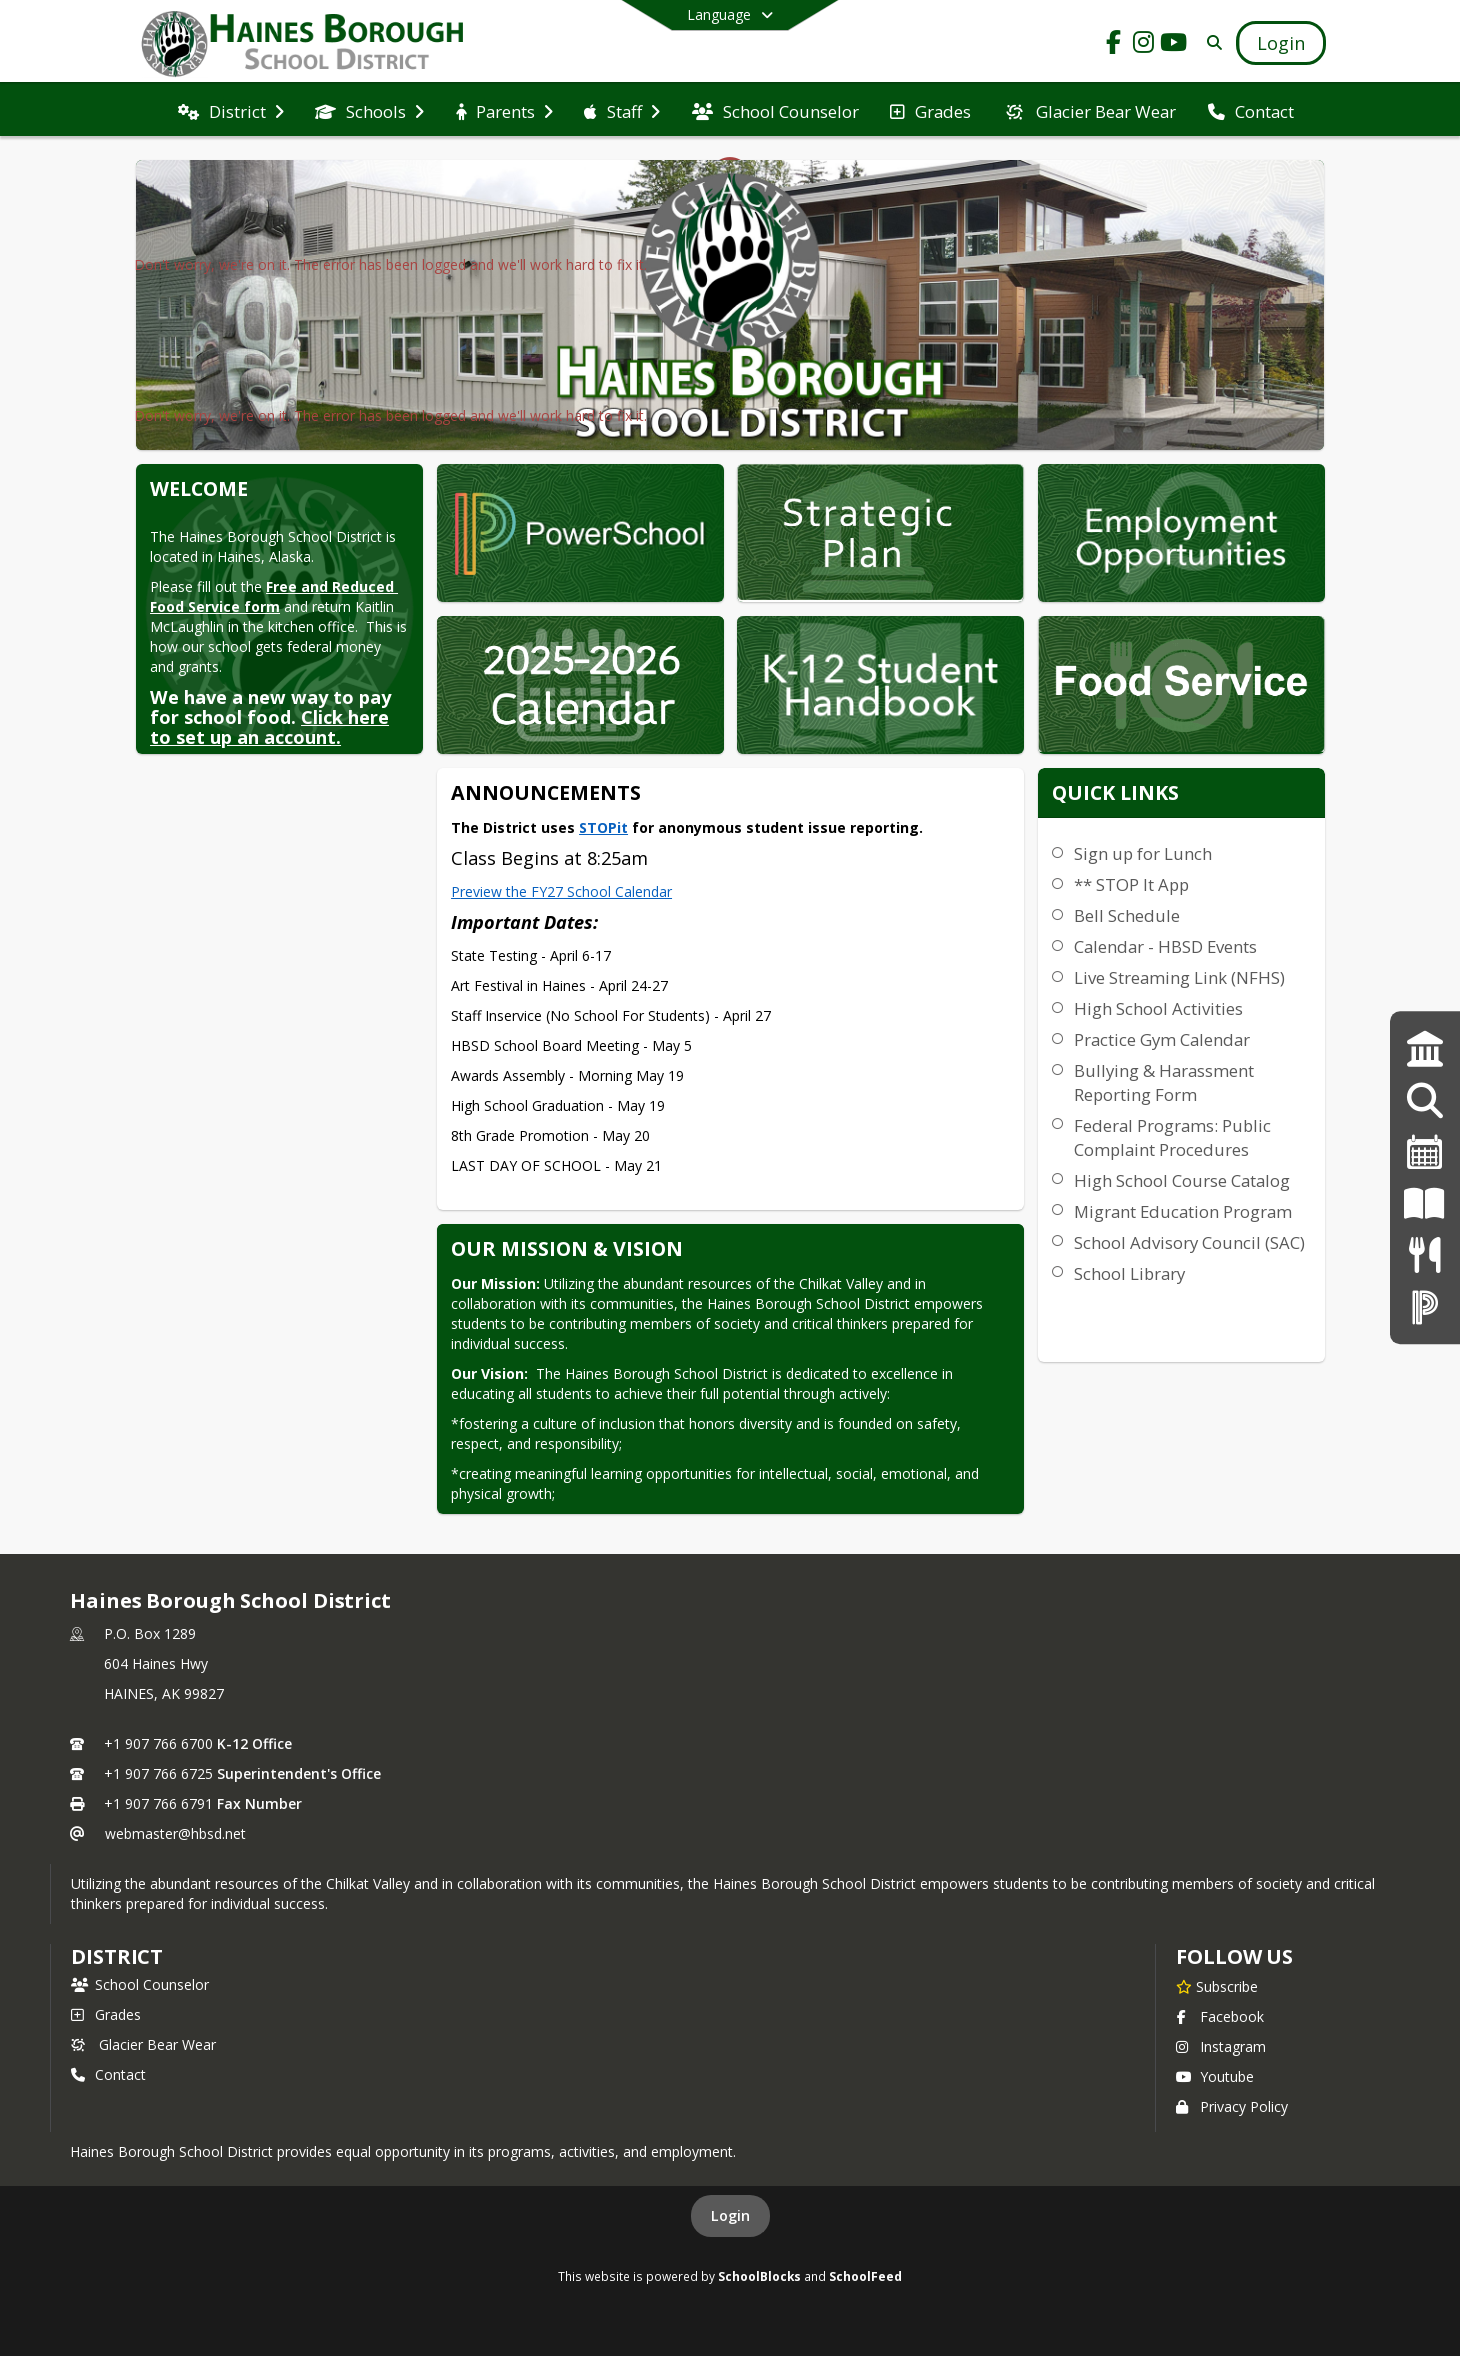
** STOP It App (1131, 884)
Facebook (1220, 2016)
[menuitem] (231, 110)
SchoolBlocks (759, 2276)
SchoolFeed (865, 2276)
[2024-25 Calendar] (1425, 1152)
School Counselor (140, 1984)
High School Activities (1158, 1008)
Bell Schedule (1127, 915)
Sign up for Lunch (1143, 853)
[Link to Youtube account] (1174, 45)
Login (730, 2215)
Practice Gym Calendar (1162, 1039)
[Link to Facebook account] (1114, 45)
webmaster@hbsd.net (175, 1833)
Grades (106, 2014)
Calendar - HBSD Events (1165, 946)
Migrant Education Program (1183, 1211)
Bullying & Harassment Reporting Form (1164, 1082)
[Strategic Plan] (1424, 1049)
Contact (108, 2074)
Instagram (1221, 2046)
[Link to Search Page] (1210, 42)
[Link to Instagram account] (1144, 45)
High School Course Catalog (1182, 1180)
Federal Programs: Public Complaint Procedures (1172, 1137)
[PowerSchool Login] (1425, 1306)
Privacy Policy (1232, 2106)
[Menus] (1424, 1254)
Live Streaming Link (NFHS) (1179, 977)
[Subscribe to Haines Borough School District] (1217, 1986)
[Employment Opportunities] (1424, 1100)
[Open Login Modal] (1281, 43)
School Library (1129, 1273)
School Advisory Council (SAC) (1189, 1242)
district (117, 1956)
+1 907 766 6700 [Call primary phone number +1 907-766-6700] (158, 1743)
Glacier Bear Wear (143, 2044)
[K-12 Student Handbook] (1424, 1203)
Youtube (1215, 2076)
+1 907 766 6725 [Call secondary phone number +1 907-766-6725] (158, 1773)
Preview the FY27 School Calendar (561, 891)
